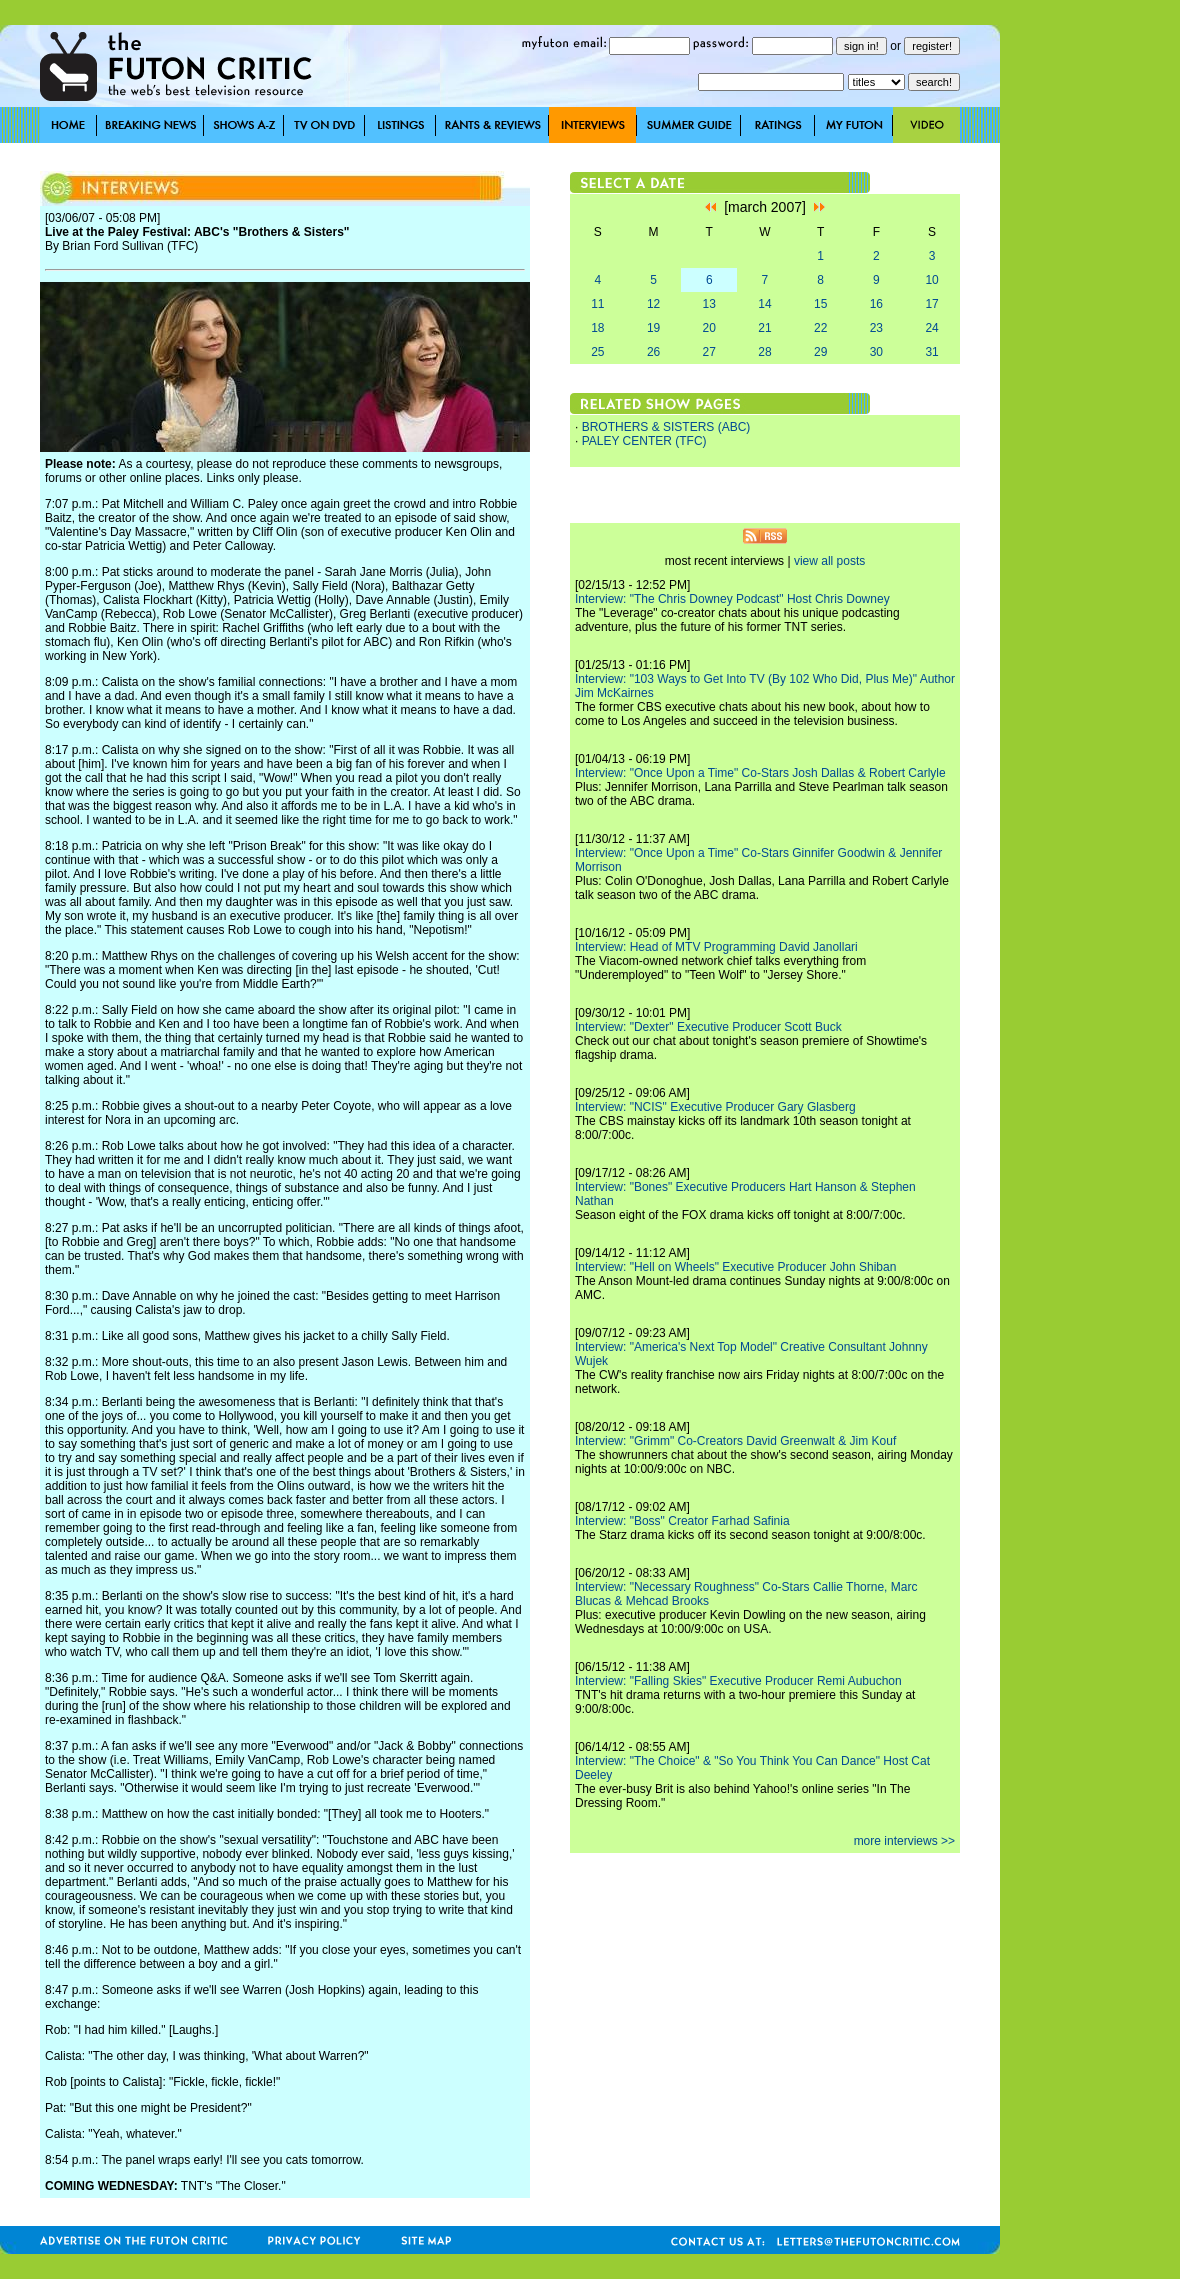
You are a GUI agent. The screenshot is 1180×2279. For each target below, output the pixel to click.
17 (931, 304)
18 (597, 328)
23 (876, 328)
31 (931, 352)
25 (597, 352)
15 (820, 304)
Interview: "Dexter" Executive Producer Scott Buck (708, 1027)
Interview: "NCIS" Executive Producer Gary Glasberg (715, 1107)
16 (876, 304)
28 (764, 352)
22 (820, 328)
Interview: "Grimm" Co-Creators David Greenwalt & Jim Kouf (735, 1441)
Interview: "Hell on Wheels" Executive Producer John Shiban (735, 1267)
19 (653, 328)
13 (709, 304)
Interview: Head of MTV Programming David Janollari (716, 947)
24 (931, 328)
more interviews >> (904, 1841)
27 (709, 352)
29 (820, 352)
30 (876, 352)
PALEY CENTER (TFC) (644, 441)
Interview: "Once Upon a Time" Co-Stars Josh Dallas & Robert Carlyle (760, 773)
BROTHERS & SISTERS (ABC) (666, 427)
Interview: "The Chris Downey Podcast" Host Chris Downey (732, 599)
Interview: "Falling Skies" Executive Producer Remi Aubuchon (738, 1681)
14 (764, 304)
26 (653, 352)
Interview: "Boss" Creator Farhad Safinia (682, 1521)
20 (709, 328)
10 (931, 280)
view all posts (829, 561)
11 (597, 304)
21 (764, 328)
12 (653, 304)
